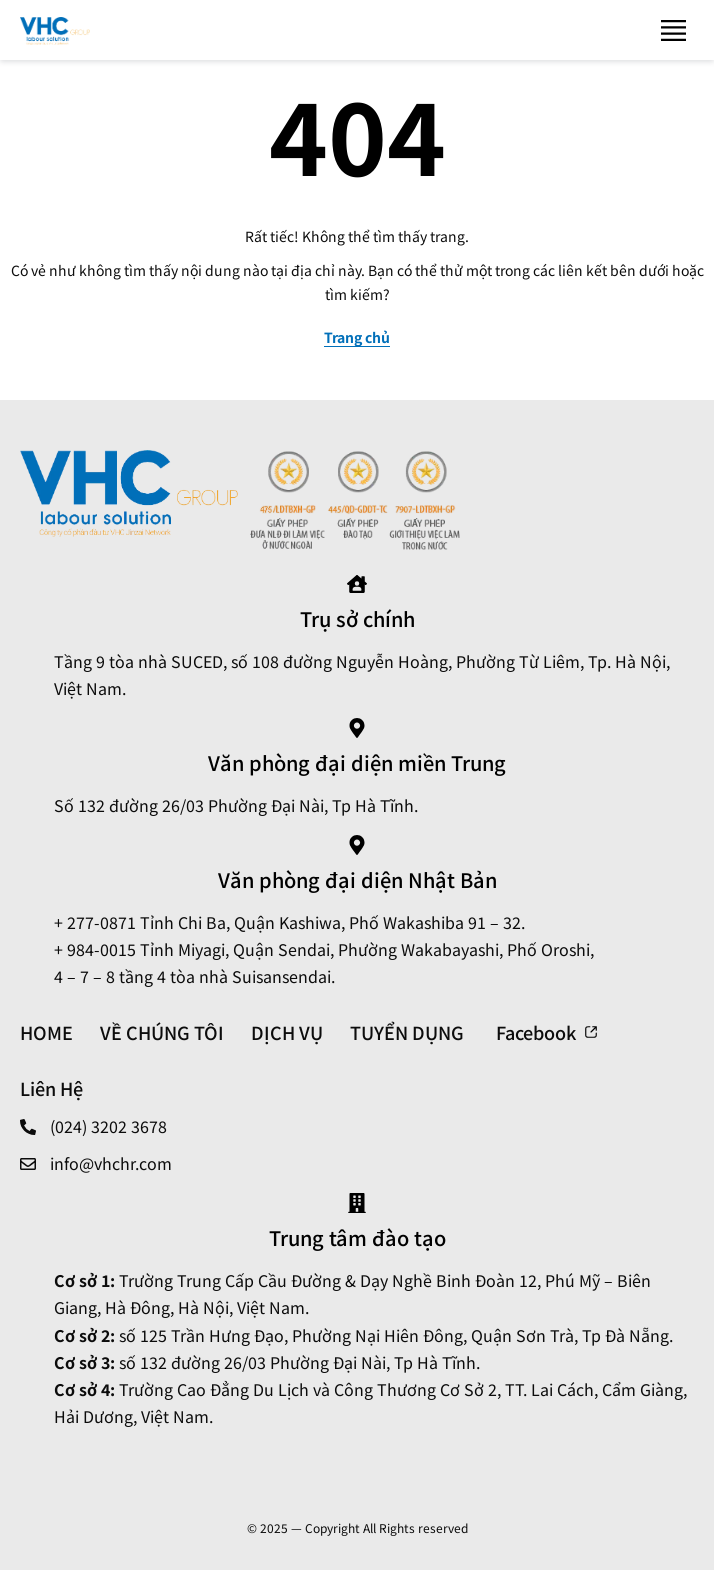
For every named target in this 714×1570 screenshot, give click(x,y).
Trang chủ (357, 337)
